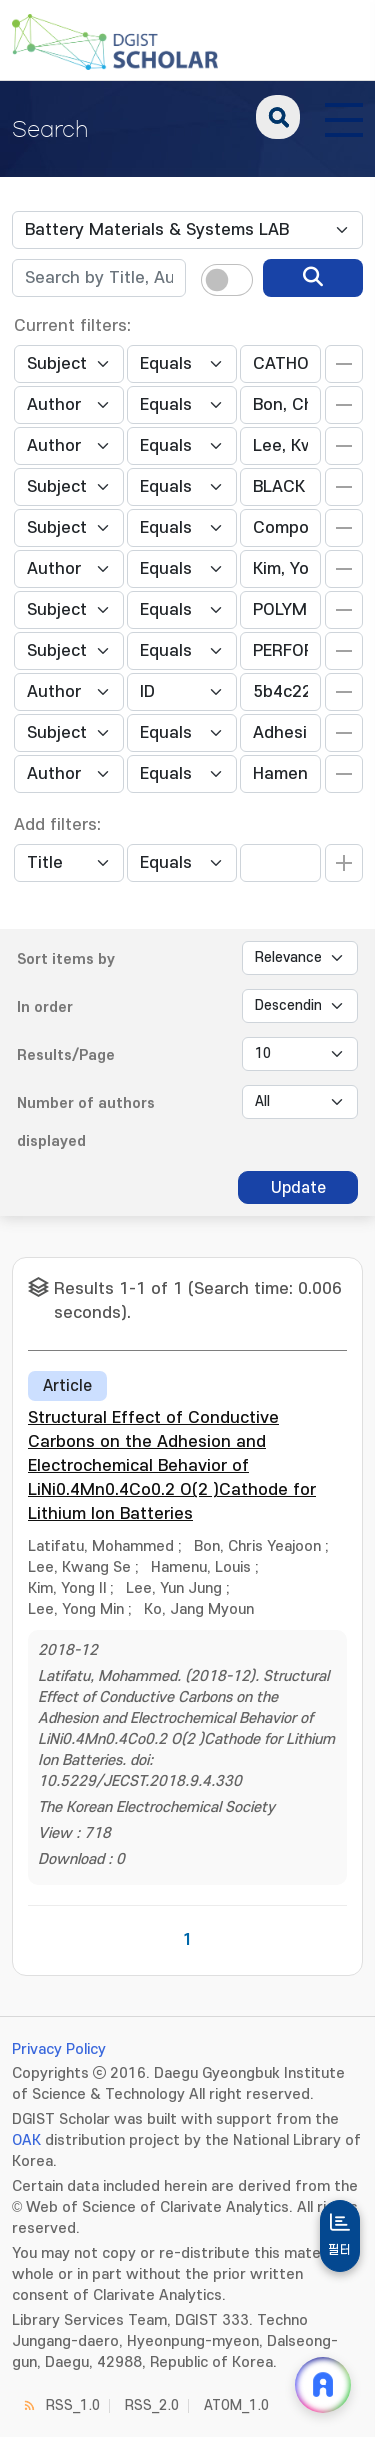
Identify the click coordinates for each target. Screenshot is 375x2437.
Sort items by (66, 959)
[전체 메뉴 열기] (344, 117)
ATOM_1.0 (236, 2405)
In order (45, 1007)
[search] (313, 278)
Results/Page (66, 1055)
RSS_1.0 (73, 2405)
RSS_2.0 (152, 2405)
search (278, 117)
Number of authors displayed (86, 1122)
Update (298, 1188)
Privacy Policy (59, 2049)
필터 (340, 2250)
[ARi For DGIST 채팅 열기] (323, 2385)
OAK (26, 2140)
